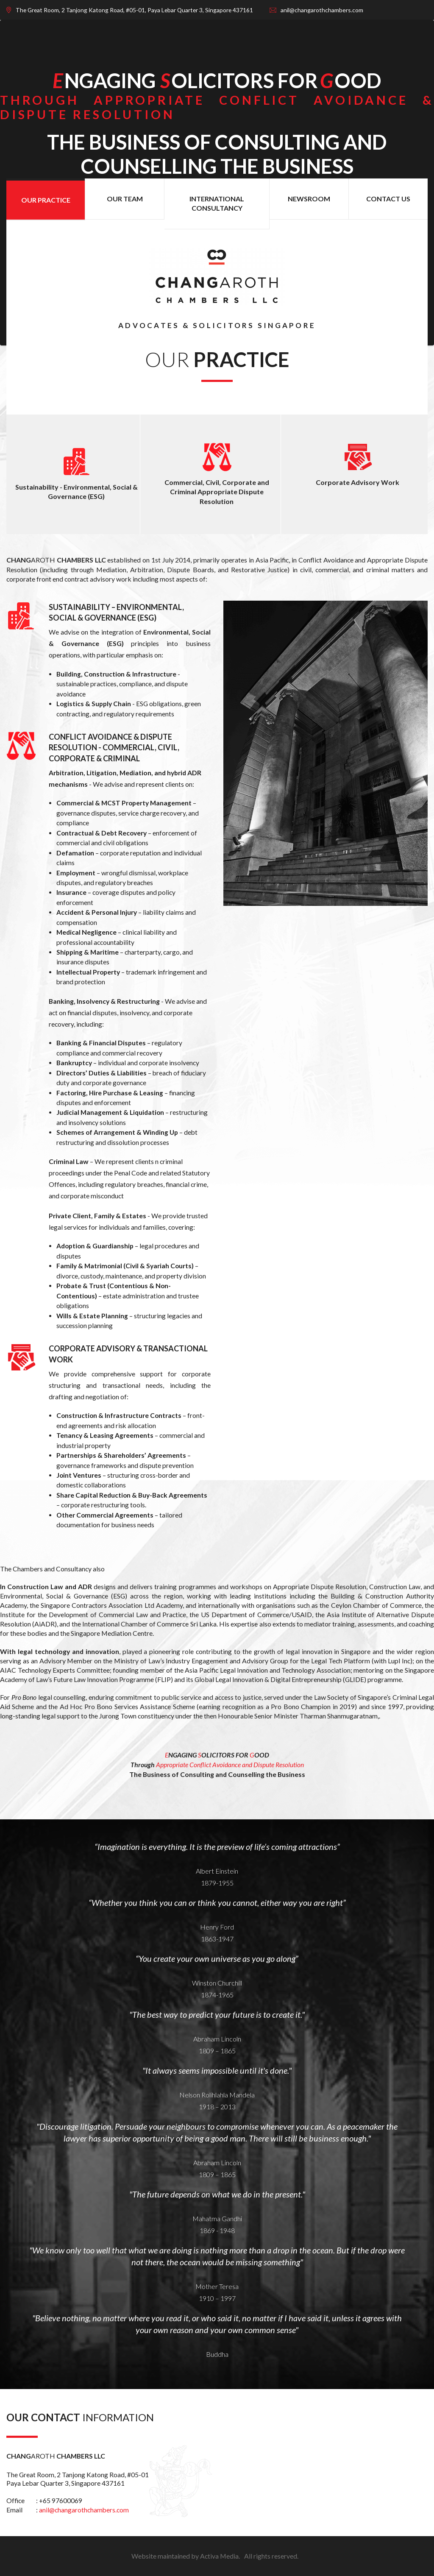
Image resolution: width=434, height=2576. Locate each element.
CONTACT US (388, 199)
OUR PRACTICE (45, 200)
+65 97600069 (60, 2500)
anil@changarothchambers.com (84, 2510)
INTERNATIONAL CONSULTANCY (216, 203)
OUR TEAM (125, 199)
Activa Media (219, 2556)
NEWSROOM (309, 199)
